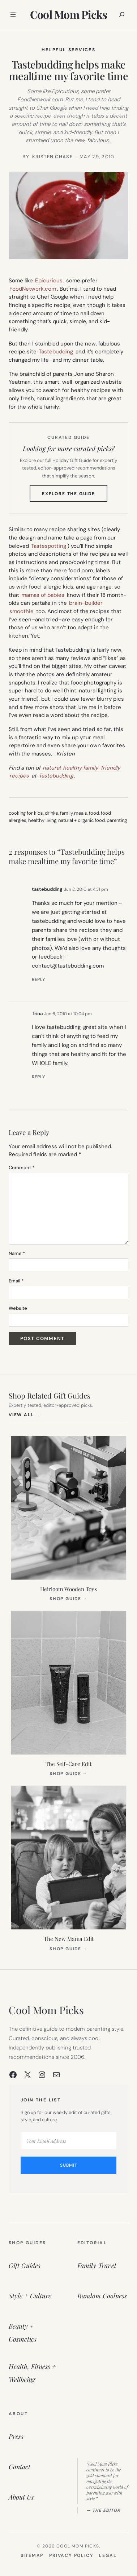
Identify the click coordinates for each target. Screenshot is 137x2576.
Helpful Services (68, 50)
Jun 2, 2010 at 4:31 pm (86, 889)
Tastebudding (56, 351)
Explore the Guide (74, 496)
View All (24, 1415)
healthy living (42, 820)
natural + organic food (81, 820)
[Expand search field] (121, 14)
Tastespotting (48, 546)
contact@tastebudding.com (68, 965)
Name (17, 1253)
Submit (68, 2165)
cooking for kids (26, 813)
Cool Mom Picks (68, 14)
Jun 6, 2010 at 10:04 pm (68, 1014)
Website (18, 1308)
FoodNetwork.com (32, 288)
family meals (73, 813)
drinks (51, 813)
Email (16, 1281)
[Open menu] (13, 14)
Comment (21, 1167)
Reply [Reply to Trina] (38, 1077)
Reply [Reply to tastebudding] (38, 979)
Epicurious (49, 280)
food (94, 813)
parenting (117, 820)
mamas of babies (42, 595)
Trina (37, 1013)
